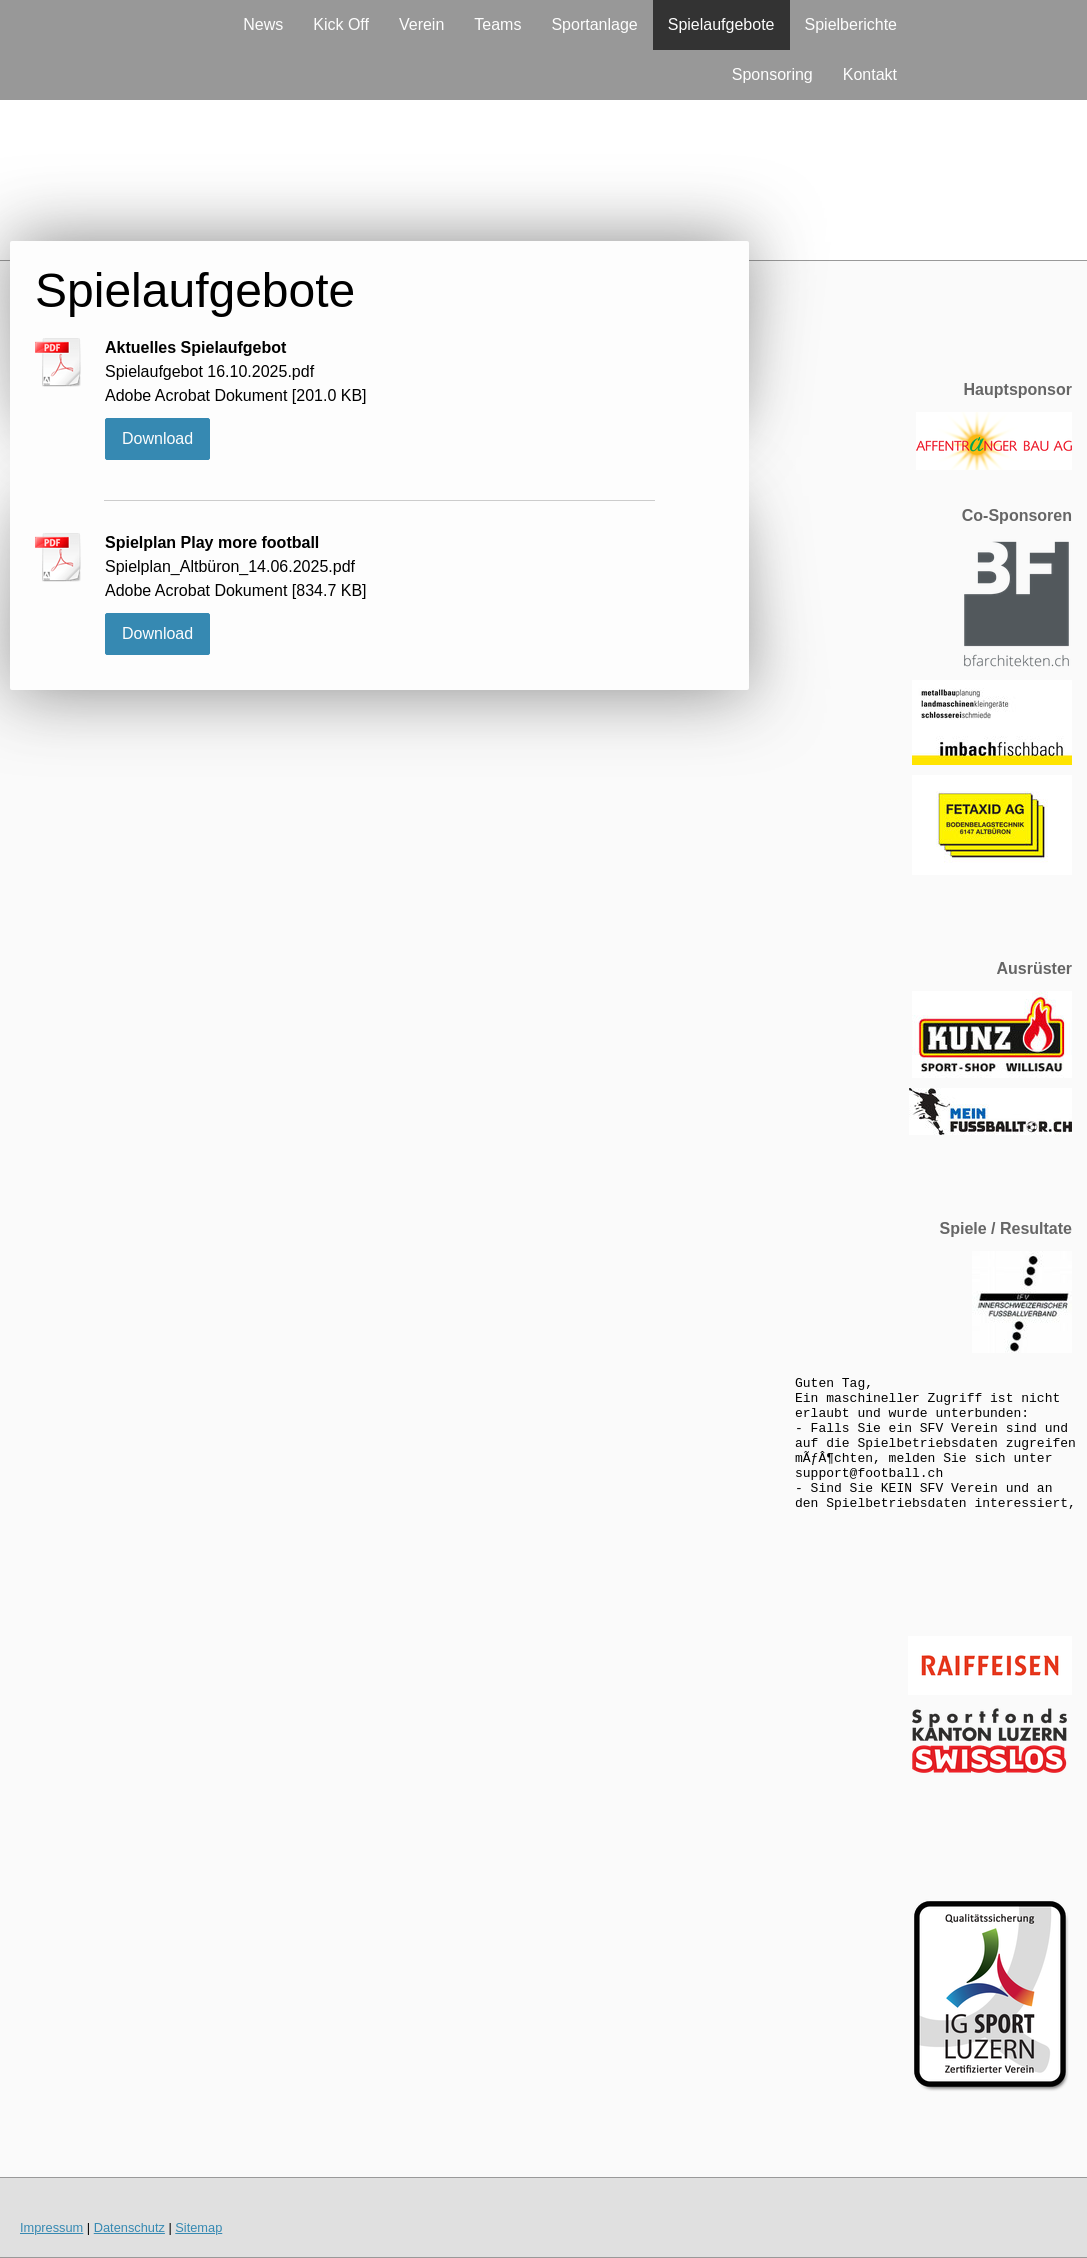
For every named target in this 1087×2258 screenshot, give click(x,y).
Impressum (51, 2227)
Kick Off (341, 24)
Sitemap (198, 2227)
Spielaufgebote (721, 24)
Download (157, 438)
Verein (421, 24)
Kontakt (870, 74)
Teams (497, 24)
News (263, 24)
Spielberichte (851, 24)
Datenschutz (129, 2227)
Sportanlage (594, 24)
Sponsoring (772, 74)
